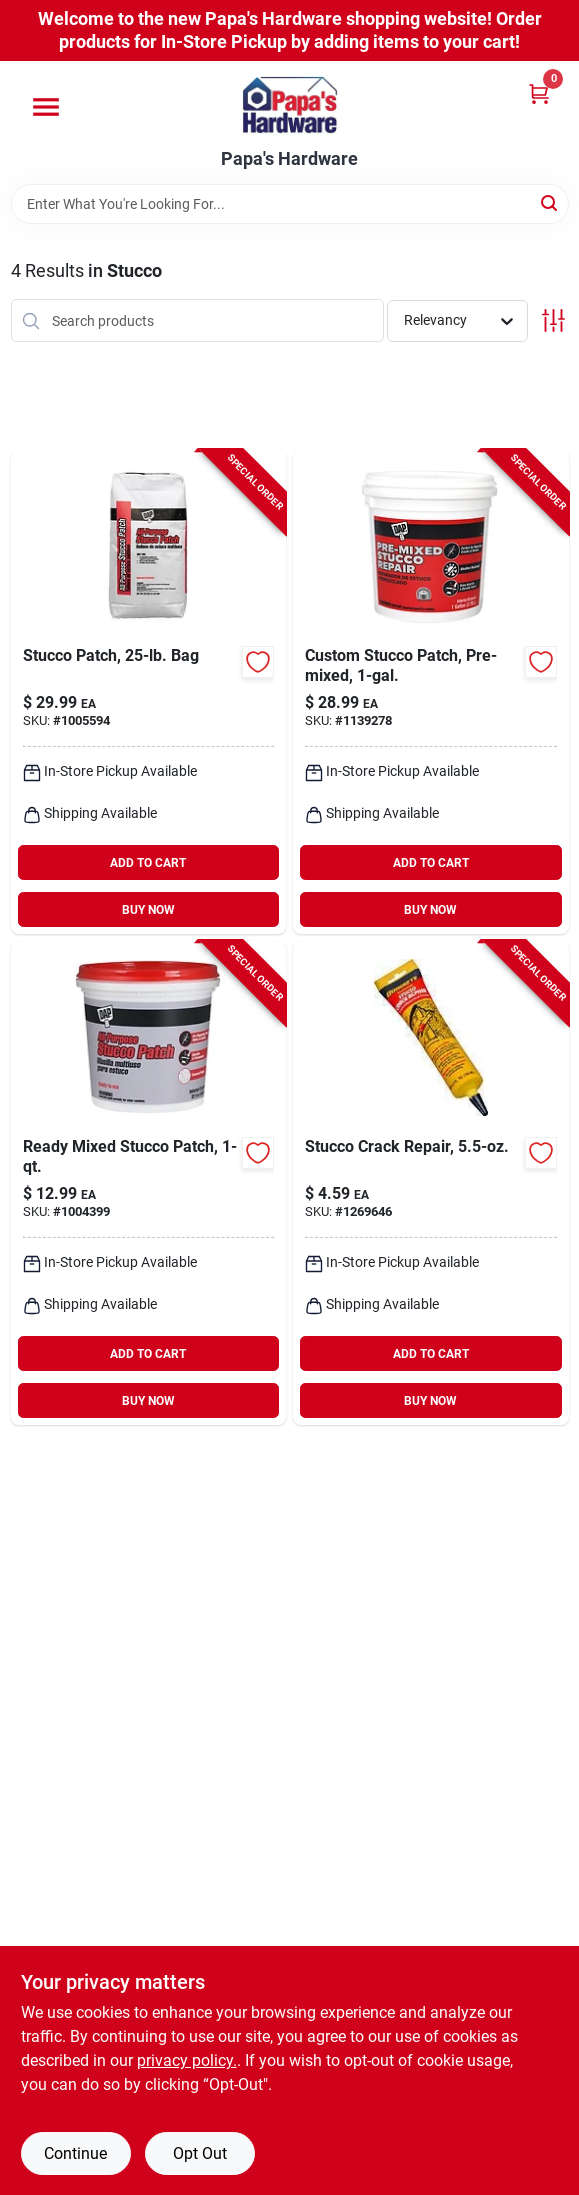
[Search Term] (290, 204)
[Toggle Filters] (553, 320)
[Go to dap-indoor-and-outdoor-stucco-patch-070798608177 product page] (431, 692)
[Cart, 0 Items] (539, 93)
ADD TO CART (148, 863)
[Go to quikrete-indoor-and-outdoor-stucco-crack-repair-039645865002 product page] (431, 1183)
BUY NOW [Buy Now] (148, 910)
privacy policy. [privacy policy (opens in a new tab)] (187, 2060)
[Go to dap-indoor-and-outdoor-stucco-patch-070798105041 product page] (149, 1183)
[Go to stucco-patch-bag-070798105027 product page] (149, 692)
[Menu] (46, 107)
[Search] (550, 202)
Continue (75, 2153)
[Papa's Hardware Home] (290, 105)
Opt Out (200, 2153)
